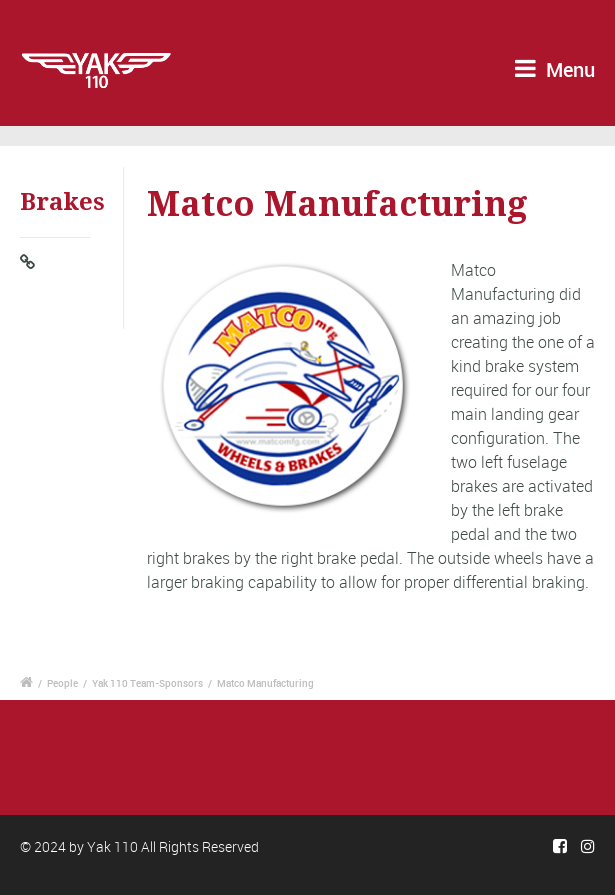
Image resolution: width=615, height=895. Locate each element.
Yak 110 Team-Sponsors (147, 683)
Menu (555, 69)
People (62, 683)
